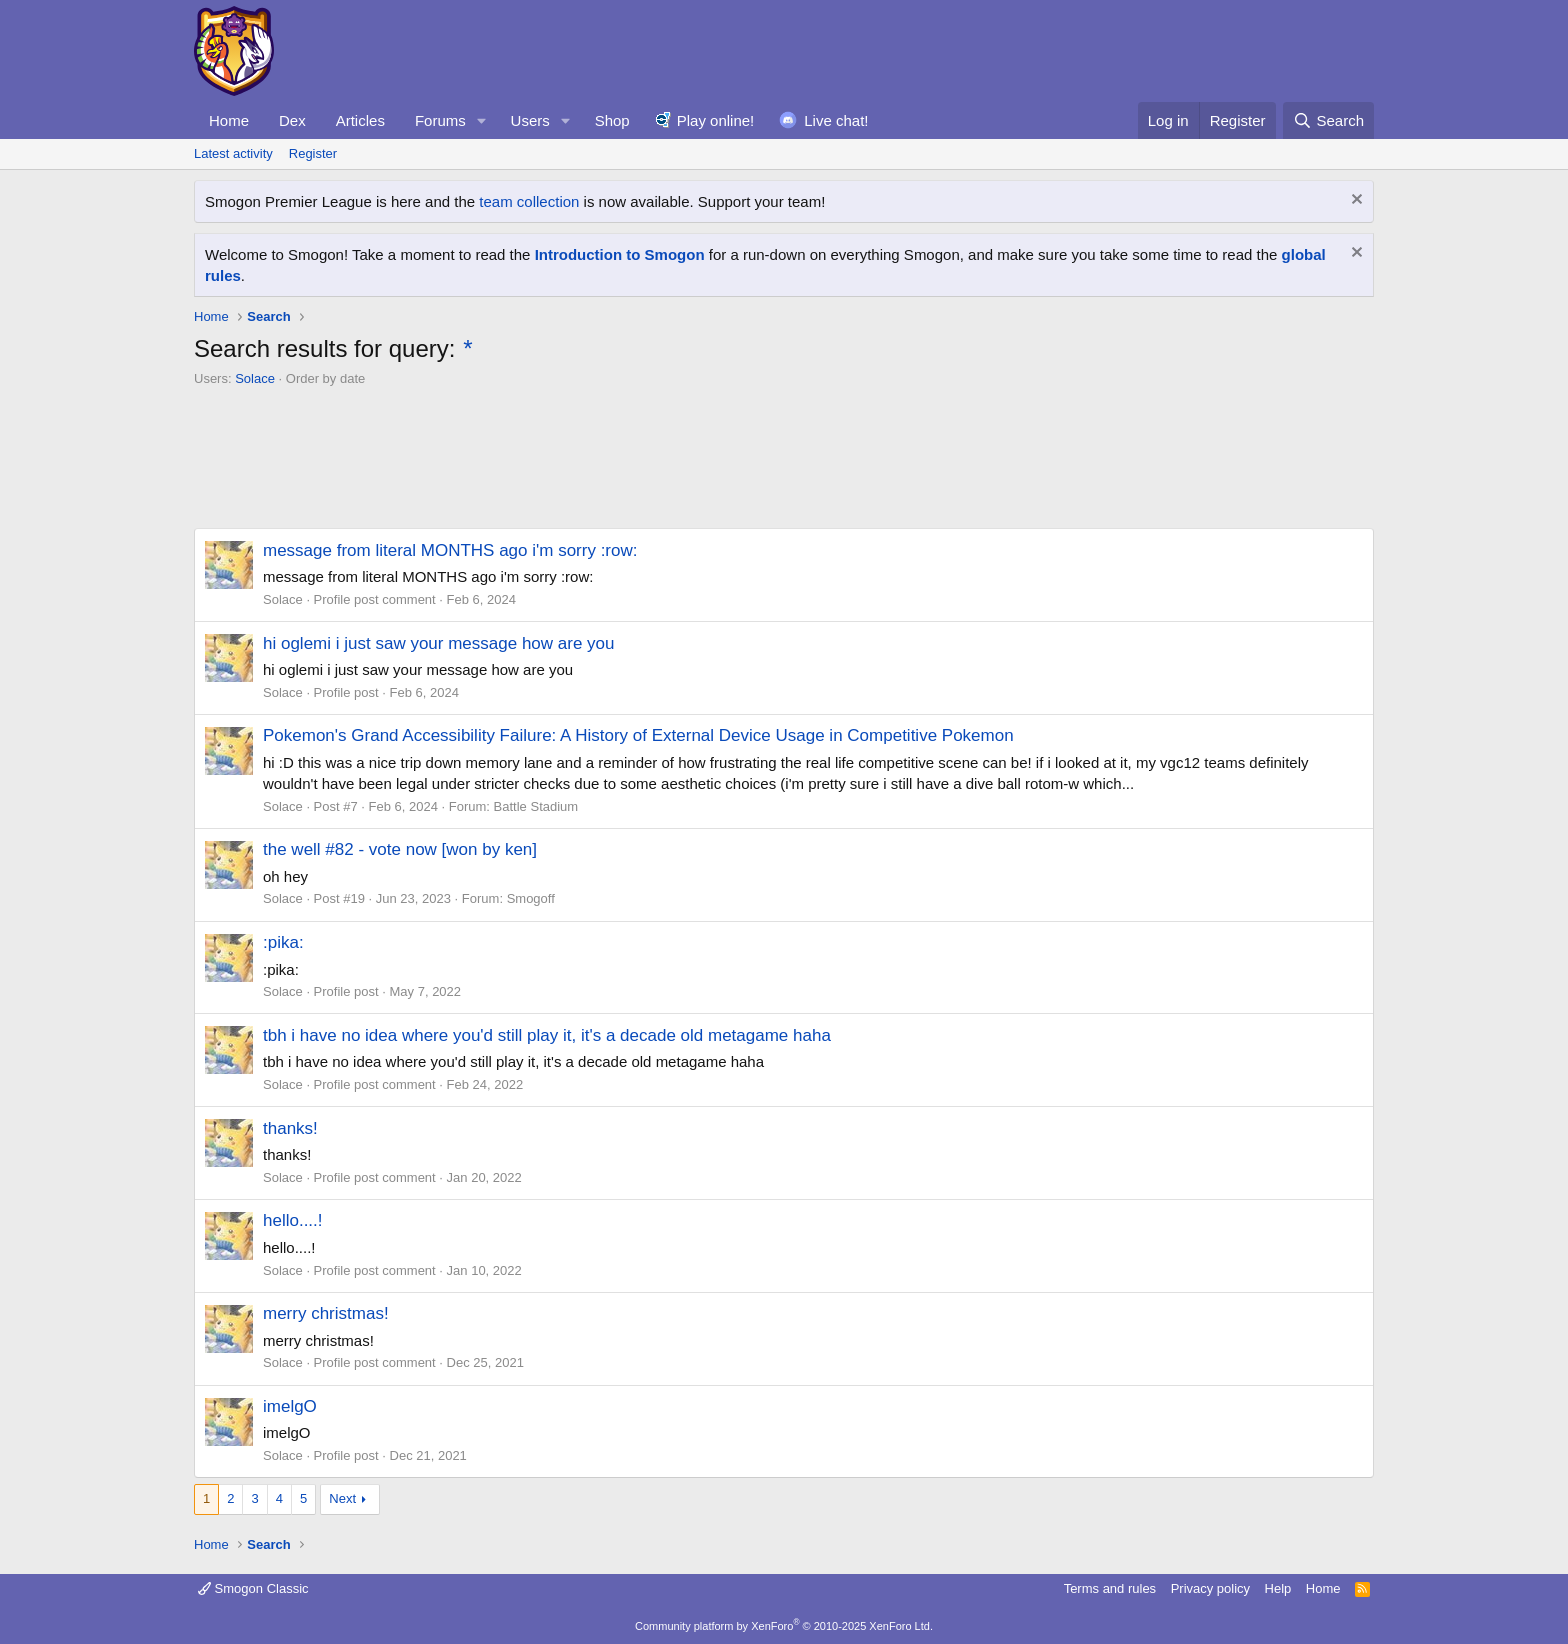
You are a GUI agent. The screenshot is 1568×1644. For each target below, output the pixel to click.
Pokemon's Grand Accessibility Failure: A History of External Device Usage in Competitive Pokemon (638, 735)
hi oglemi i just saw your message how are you (439, 643)
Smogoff (531, 898)
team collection (529, 201)
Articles (360, 120)
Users (530, 120)
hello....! (293, 1220)
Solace (255, 378)
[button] (482, 120)
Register (313, 153)
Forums (440, 120)
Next (342, 1498)
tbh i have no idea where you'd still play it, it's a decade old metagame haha (547, 1035)
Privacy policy (1210, 1588)
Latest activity (233, 153)
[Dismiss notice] (1354, 201)
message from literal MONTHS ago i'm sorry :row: (450, 550)
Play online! (716, 120)
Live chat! (836, 120)
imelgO (290, 1406)
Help (1278, 1588)
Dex (292, 120)
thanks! (290, 1128)
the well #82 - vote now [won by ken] (400, 849)
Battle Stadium (536, 806)
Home (229, 120)
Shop (612, 120)
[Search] (1328, 120)
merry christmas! (326, 1313)
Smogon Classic (253, 1588)
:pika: (283, 942)
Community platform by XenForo (784, 1626)
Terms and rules (1110, 1588)
